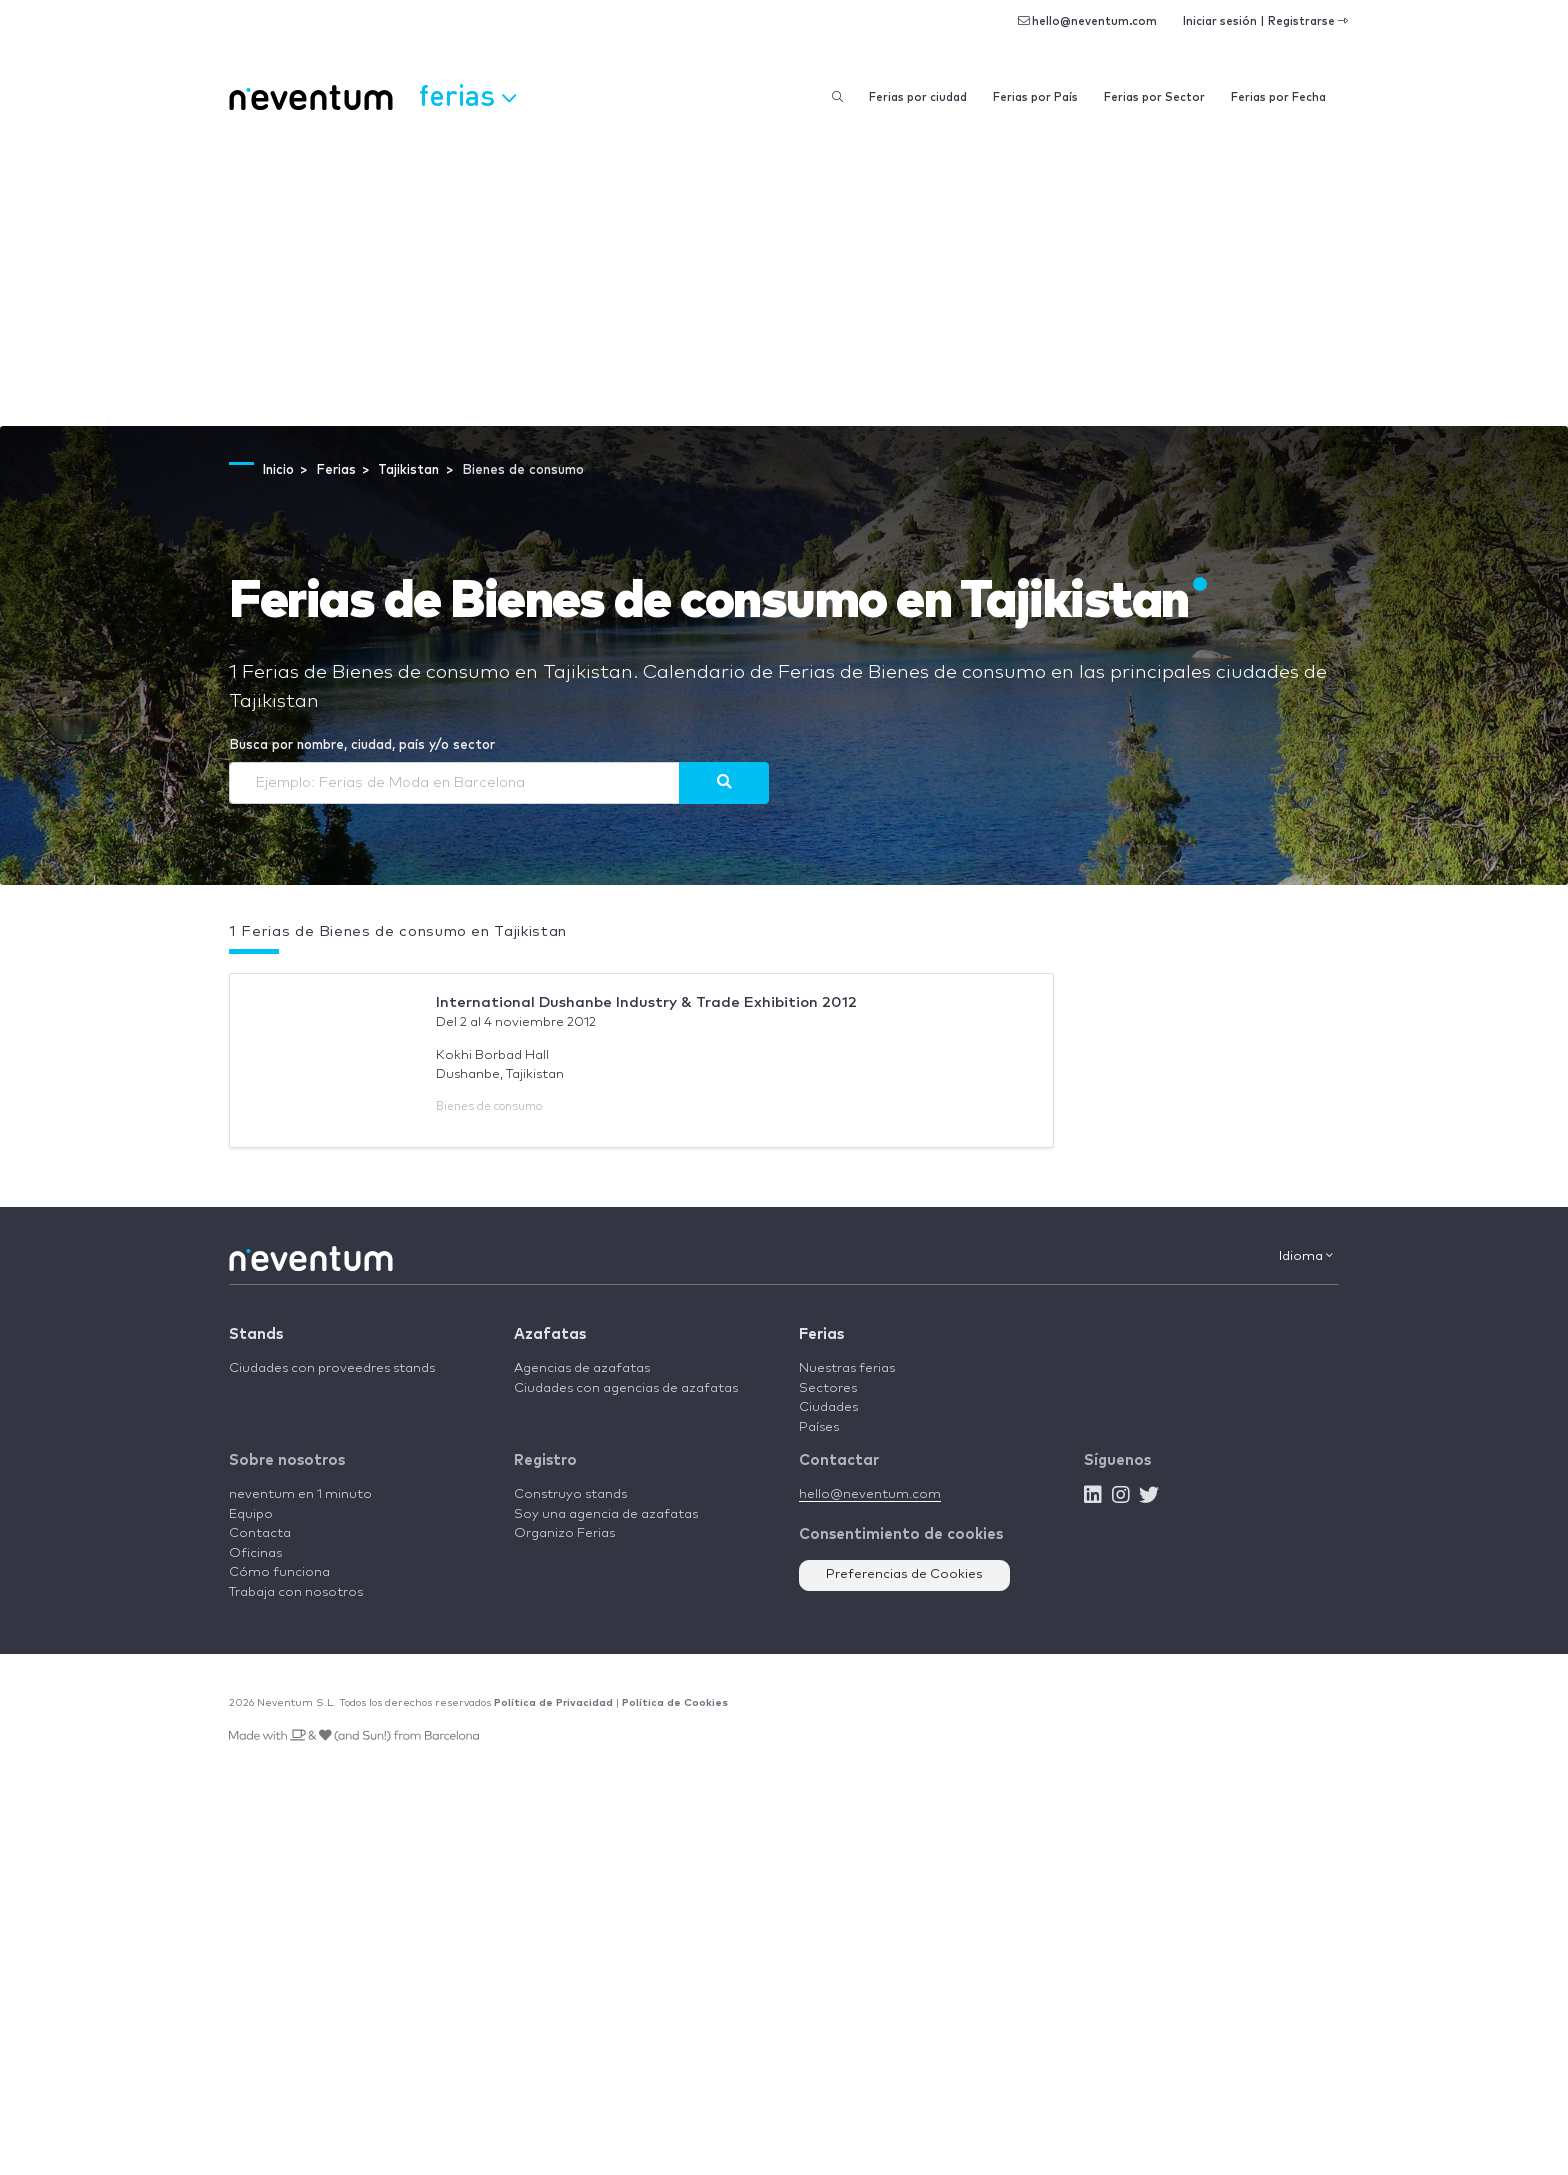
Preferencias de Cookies (904, 1574)
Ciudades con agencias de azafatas (626, 1388)
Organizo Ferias (564, 1533)
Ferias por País (1035, 97)
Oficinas (255, 1553)
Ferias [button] (467, 95)
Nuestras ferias (847, 1368)
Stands (256, 1334)
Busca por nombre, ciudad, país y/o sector (362, 745)
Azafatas (550, 1334)
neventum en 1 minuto (300, 1494)
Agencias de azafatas (582, 1368)
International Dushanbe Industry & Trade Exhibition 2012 (646, 1002)
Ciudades (828, 1407)
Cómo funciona (279, 1572)
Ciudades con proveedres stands (332, 1368)
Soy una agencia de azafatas (606, 1514)
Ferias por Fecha (1278, 97)
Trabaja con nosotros (296, 1592)
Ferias (821, 1334)
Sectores (828, 1388)
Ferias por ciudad (918, 97)
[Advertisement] (784, 276)
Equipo (251, 1514)
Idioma (1306, 1256)
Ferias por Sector (1154, 97)
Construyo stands (570, 1494)
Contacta (260, 1533)
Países (819, 1427)
